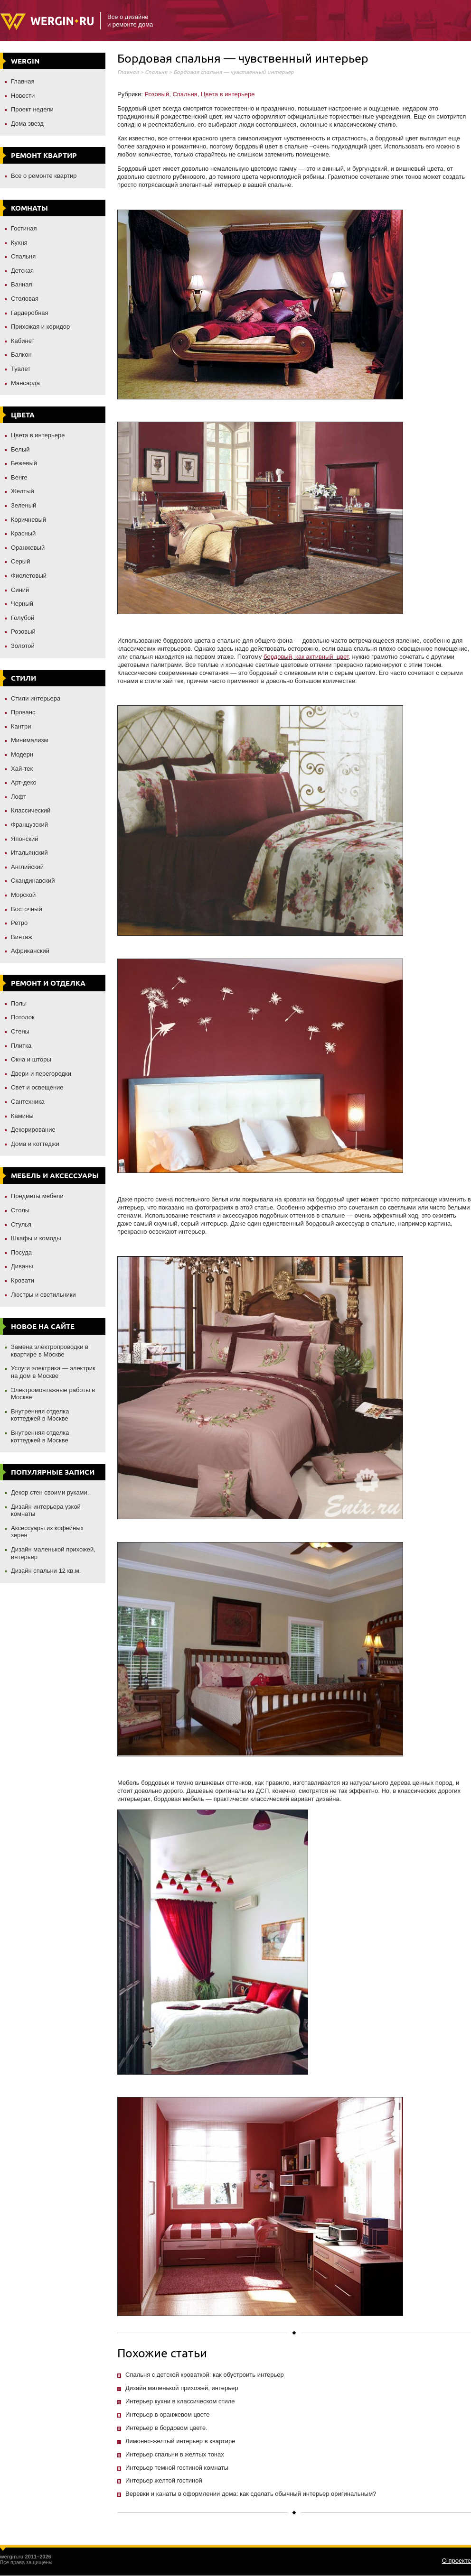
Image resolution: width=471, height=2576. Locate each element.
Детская (22, 270)
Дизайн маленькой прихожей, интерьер (181, 2387)
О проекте (456, 2560)
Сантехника (28, 1101)
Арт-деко (24, 782)
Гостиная (24, 228)
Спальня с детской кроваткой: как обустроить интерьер (204, 2374)
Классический (30, 810)
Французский (29, 824)
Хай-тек (22, 768)
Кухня (19, 242)
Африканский (30, 950)
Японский (24, 838)
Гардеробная (29, 312)
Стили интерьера (35, 698)
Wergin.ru (47, 21)
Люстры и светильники (43, 1294)
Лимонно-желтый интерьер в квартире (180, 2441)
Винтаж (21, 937)
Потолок (23, 1017)
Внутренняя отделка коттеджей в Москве (40, 1415)
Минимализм (29, 740)
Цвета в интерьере (38, 435)
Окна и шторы (31, 1059)
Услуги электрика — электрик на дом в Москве (53, 1372)
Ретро (19, 922)
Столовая (24, 298)
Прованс (23, 712)
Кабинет (22, 340)
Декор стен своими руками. (50, 1492)
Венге (19, 477)
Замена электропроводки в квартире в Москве (49, 1350)
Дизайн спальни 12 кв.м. (46, 1570)
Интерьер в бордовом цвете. (166, 2427)
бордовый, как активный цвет (306, 656)
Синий (20, 589)
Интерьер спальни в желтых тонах (174, 2454)
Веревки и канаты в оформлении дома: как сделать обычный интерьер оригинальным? (250, 2493)
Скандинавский (33, 880)
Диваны (22, 1266)
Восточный (26, 909)
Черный (22, 603)
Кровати (22, 1280)
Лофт (18, 796)
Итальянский (29, 852)
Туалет (20, 368)
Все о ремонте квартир (43, 175)
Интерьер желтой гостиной (163, 2480)
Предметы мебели (37, 1196)
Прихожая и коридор (40, 326)
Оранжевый (28, 547)
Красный (23, 533)
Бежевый (24, 463)
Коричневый (28, 519)
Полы (19, 1003)
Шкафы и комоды (36, 1238)
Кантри (21, 726)
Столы (20, 1210)
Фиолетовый (29, 575)
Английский (27, 866)
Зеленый (23, 505)
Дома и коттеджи (35, 1143)
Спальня (23, 256)
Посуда (21, 1252)
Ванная (21, 284)
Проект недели (32, 109)
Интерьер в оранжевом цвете (167, 2414)
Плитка (21, 1045)
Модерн (22, 754)
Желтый (22, 491)
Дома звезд (27, 123)
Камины (22, 1115)
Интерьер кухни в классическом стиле (180, 2401)
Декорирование (33, 1129)
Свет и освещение (37, 1087)
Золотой (23, 645)
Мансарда (25, 383)
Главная (22, 81)
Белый (20, 449)
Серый (20, 561)
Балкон (21, 354)
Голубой (22, 617)
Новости (23, 95)
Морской (23, 894)
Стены (20, 1031)
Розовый (23, 631)
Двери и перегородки (41, 1073)
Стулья (21, 1224)
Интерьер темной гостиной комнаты (176, 2467)
